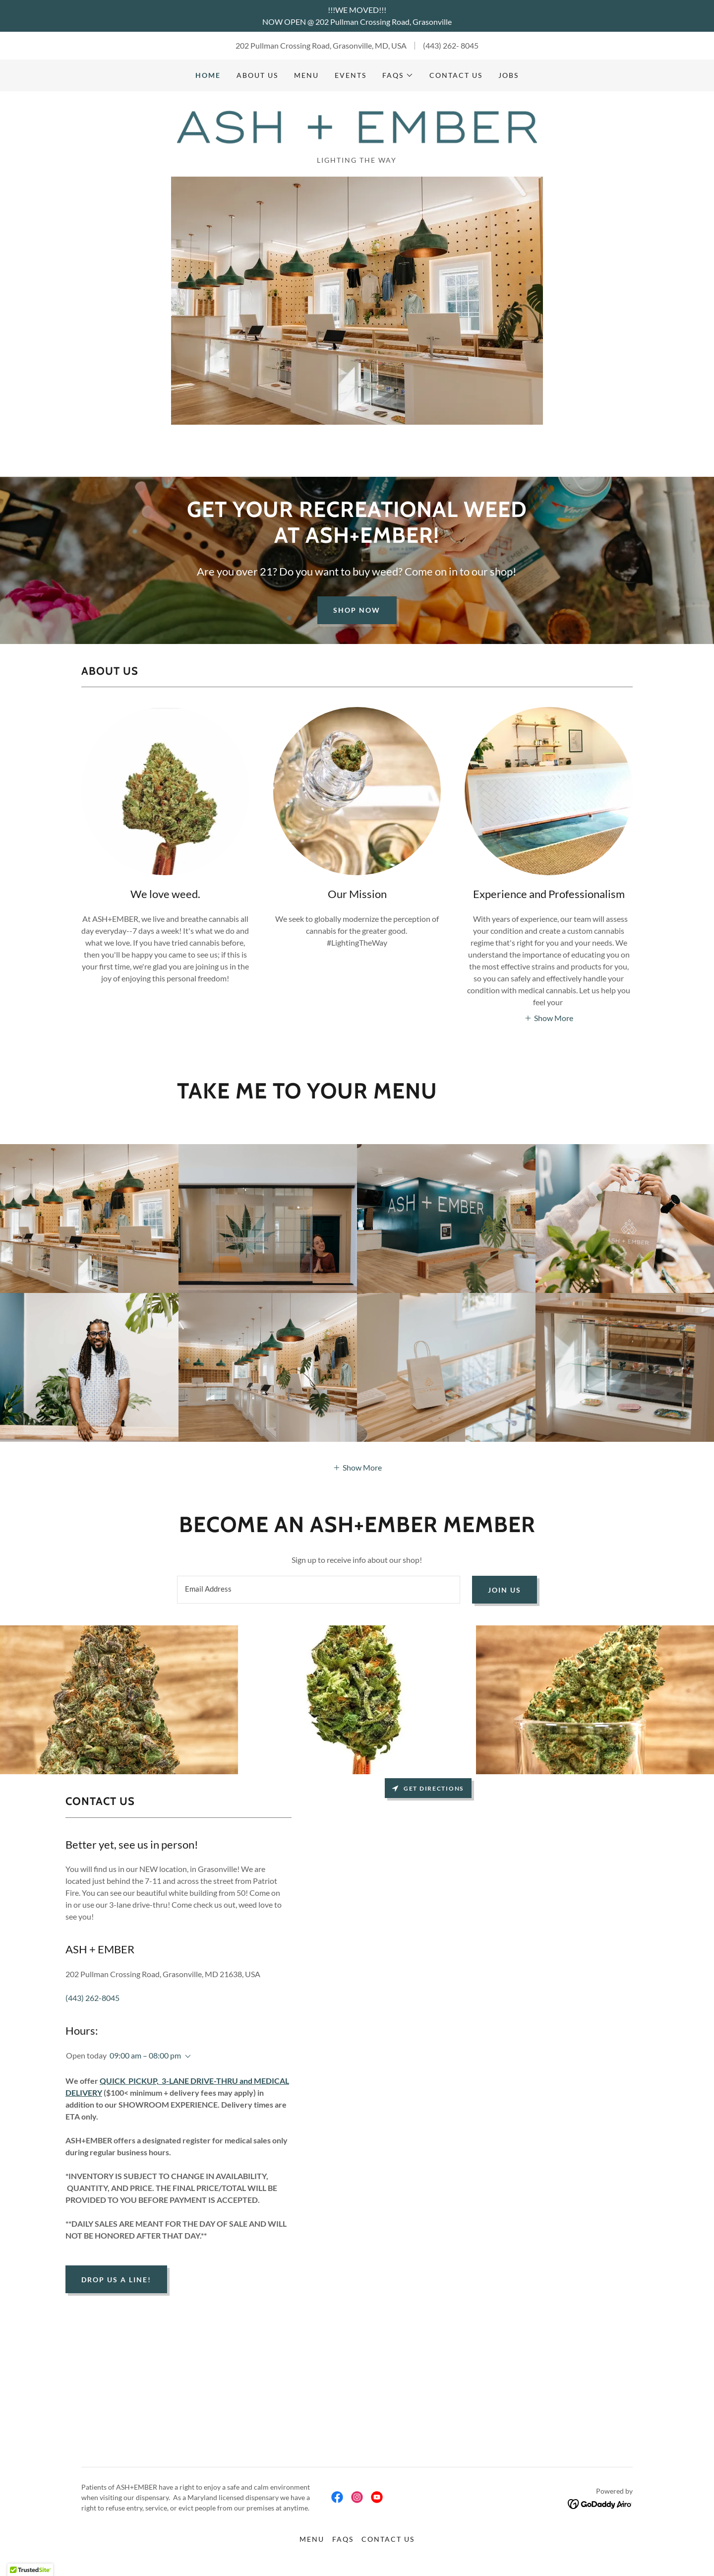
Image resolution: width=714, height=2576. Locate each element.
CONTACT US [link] (455, 75)
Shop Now (356, 611)
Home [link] (208, 75)
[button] (398, 75)
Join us (504, 1591)
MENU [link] (306, 75)
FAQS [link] (343, 2540)
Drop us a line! (116, 2280)
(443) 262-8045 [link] (92, 1998)
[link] (356, 126)
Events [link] (350, 75)
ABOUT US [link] (257, 75)
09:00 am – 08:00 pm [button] (145, 2056)
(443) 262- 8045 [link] (450, 45)
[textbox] (318, 1591)
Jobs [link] (508, 75)
